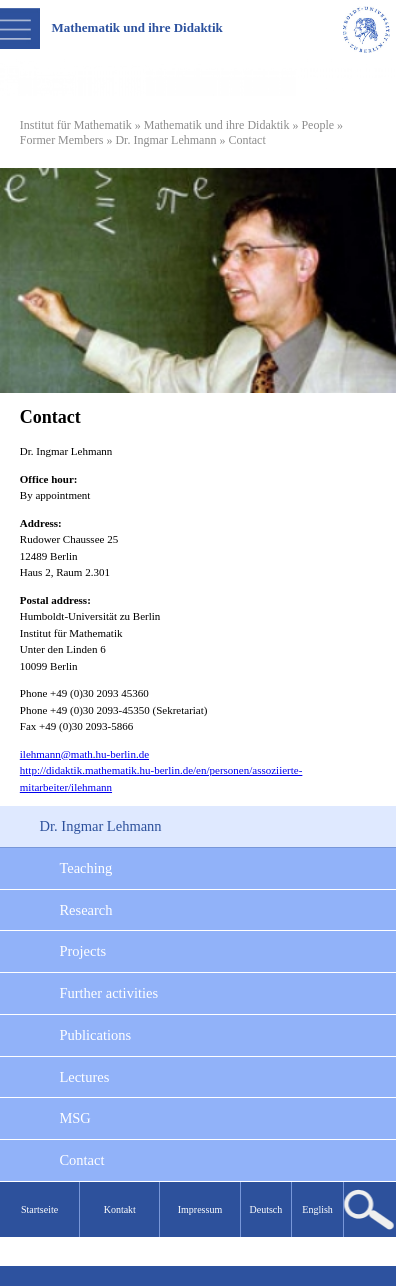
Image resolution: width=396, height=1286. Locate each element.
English (317, 1209)
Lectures (84, 1077)
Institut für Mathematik (76, 125)
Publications (95, 1035)
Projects (82, 951)
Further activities (108, 993)
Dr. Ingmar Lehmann (165, 140)
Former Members (62, 140)
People (317, 125)
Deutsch (266, 1209)
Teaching (85, 868)
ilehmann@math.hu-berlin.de (84, 754)
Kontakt (120, 1209)
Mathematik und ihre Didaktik (217, 125)
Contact (81, 1160)
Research (85, 910)
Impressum (200, 1209)
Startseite (39, 1209)
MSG (74, 1118)
